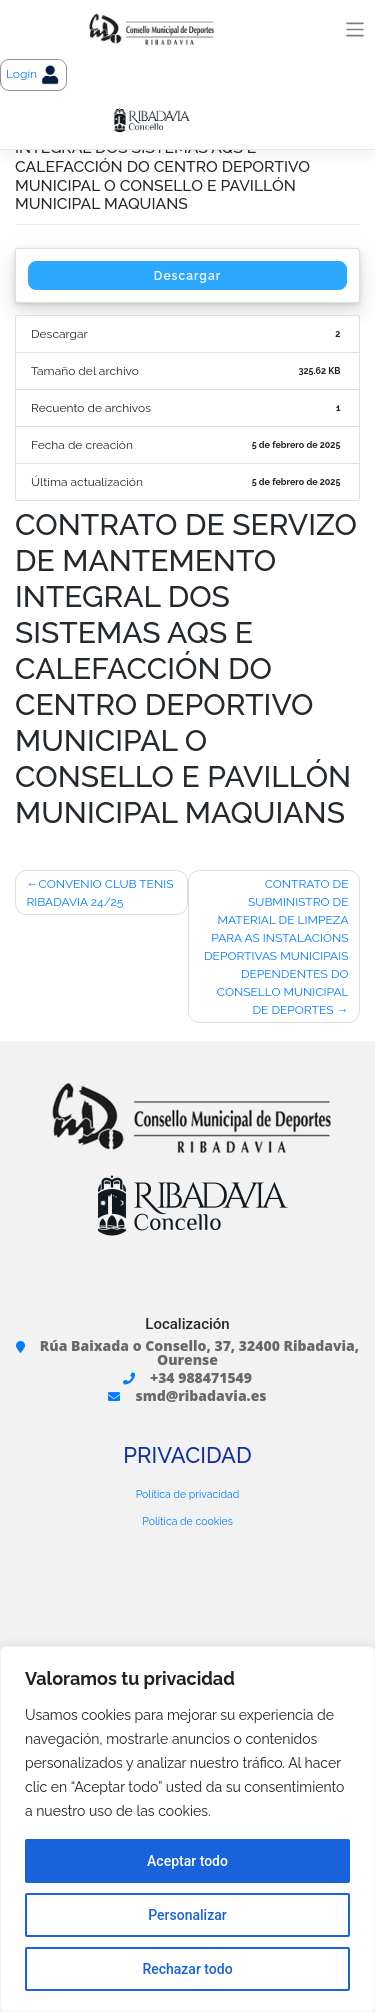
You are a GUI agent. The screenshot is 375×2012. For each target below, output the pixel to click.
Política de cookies (187, 1521)
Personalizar (187, 1915)
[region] (187, 1829)
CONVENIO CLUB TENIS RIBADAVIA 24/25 (100, 893)
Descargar (187, 276)
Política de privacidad (188, 1494)
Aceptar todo (187, 1861)
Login (33, 75)
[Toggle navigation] (355, 29)
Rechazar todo (187, 1969)
